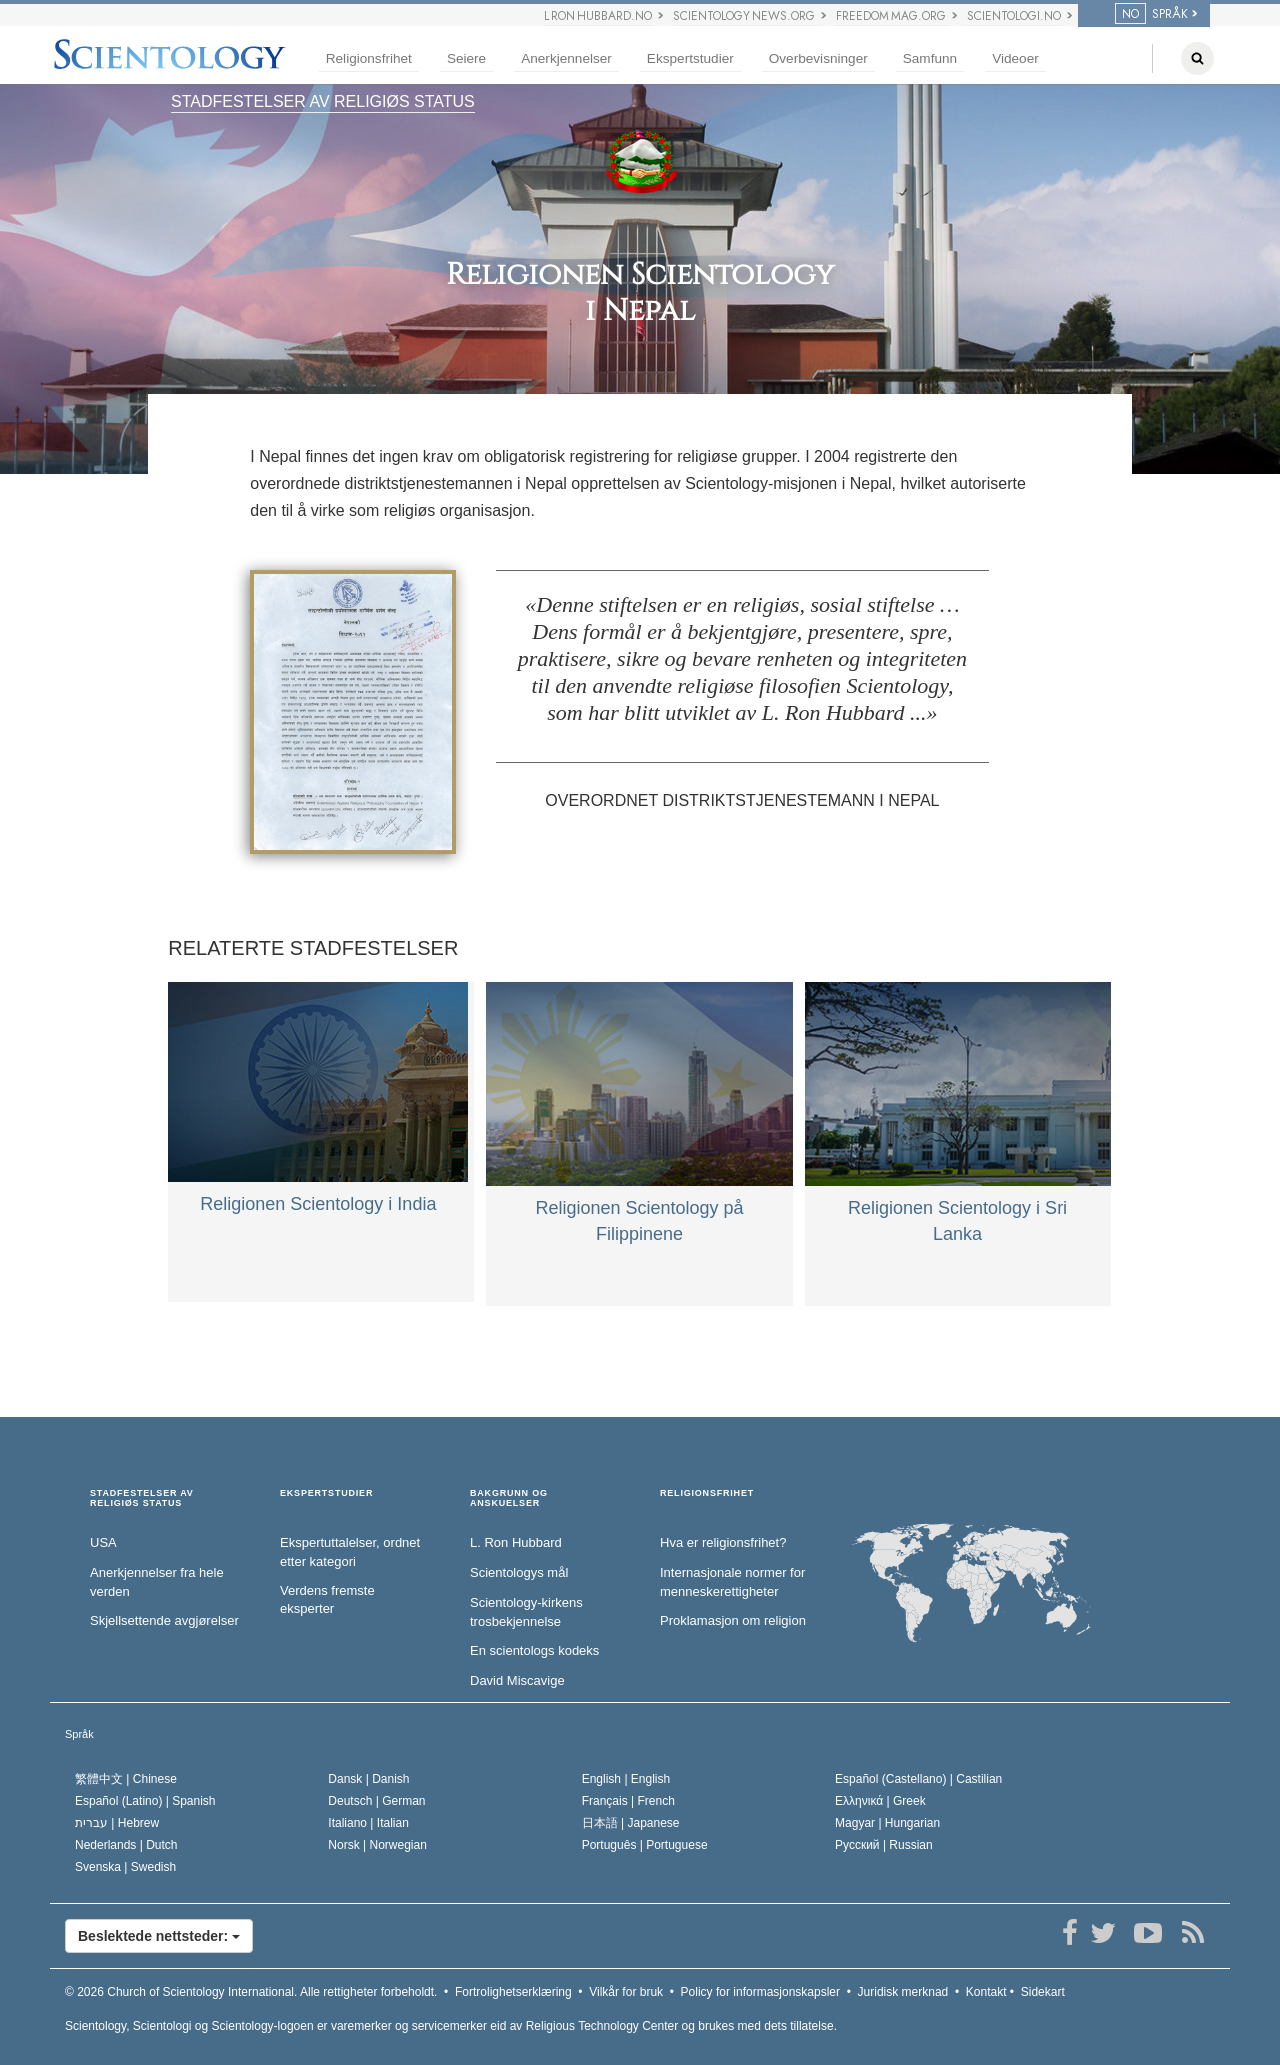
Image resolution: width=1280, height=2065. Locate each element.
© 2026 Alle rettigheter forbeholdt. (251, 1992)
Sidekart (1043, 1992)
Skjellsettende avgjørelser (164, 1620)
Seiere (466, 58)
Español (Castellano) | (918, 1779)
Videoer (1015, 58)
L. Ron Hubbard (516, 1542)
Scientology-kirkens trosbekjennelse (526, 1612)
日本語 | (631, 1823)
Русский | (884, 1845)
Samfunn (930, 58)
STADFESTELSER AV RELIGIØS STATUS (323, 101)
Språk (79, 1734)
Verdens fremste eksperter (327, 1600)
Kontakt (986, 1992)
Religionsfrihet (369, 58)
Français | (628, 1801)
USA (103, 1542)
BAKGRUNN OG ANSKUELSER (509, 1498)
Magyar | (887, 1823)
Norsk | (377, 1845)
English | (626, 1779)
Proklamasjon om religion (733, 1620)
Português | (645, 1845)
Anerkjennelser (566, 58)
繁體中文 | (126, 1779)
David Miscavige (517, 1680)
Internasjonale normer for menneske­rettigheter (732, 1582)
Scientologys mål (519, 1572)
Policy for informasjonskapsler (760, 1992)
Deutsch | (376, 1801)
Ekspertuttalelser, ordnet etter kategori (350, 1552)
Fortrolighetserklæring (513, 1992)
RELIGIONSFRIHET (707, 1493)
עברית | (117, 1823)
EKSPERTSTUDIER (326, 1493)
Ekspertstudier (690, 58)
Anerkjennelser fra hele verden (157, 1582)
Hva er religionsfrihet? (723, 1542)
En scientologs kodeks (534, 1650)
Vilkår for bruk (626, 1992)
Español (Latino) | (145, 1801)
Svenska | (125, 1867)
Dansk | (368, 1779)
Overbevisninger (818, 58)
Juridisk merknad (903, 1992)
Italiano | (368, 1823)
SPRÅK (1151, 14)
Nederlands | (126, 1845)
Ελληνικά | (880, 1801)
